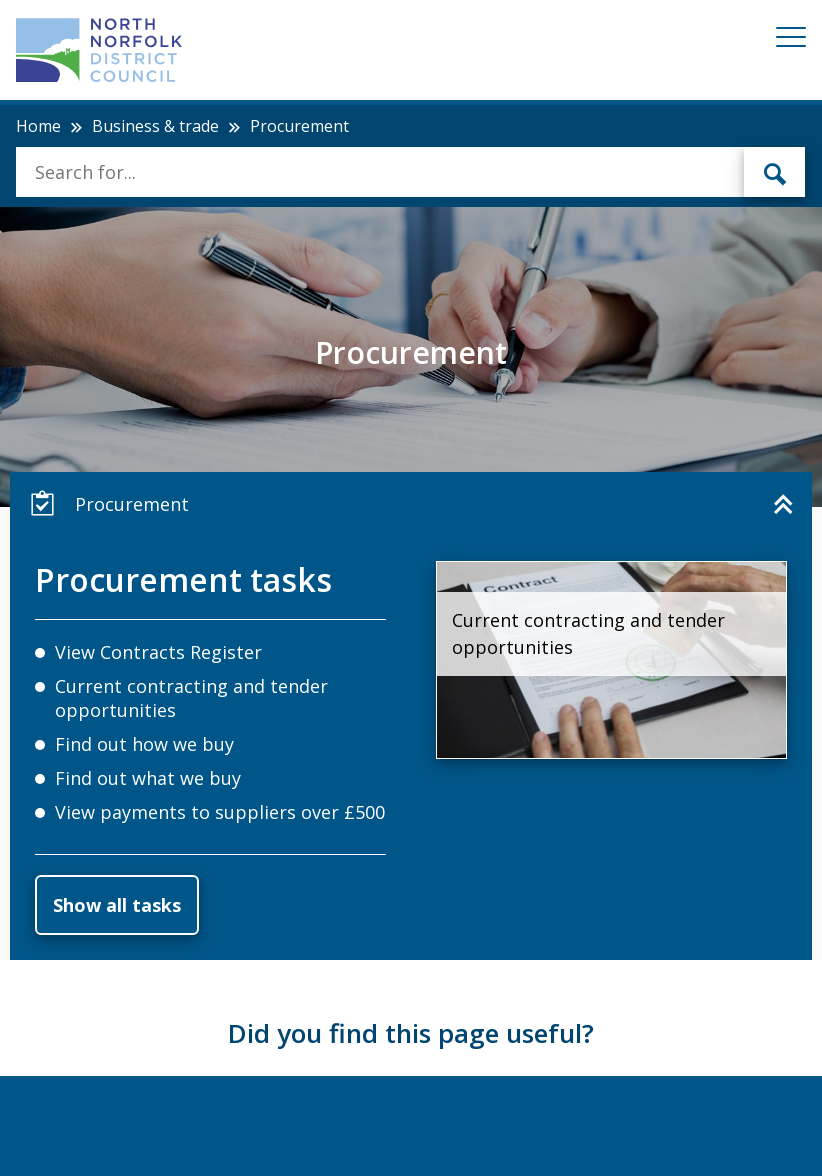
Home (38, 126)
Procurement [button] (109, 504)
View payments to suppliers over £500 (220, 812)
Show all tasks (117, 905)
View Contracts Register (158, 652)
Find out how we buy (144, 744)
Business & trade (155, 126)
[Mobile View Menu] (791, 40)
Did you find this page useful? (411, 1033)
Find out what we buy (148, 778)
